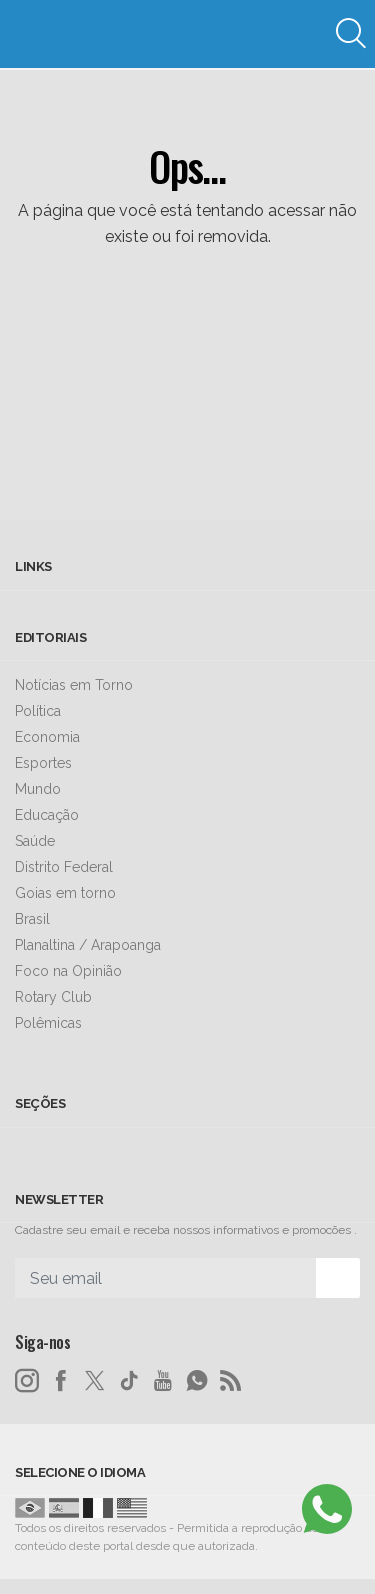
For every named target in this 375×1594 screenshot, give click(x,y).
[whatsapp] (197, 1381)
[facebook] (61, 1381)
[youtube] (163, 1381)
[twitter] (95, 1381)
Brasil (32, 919)
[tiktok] (129, 1381)
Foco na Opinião (68, 971)
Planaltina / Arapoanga (88, 945)
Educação (47, 815)
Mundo (38, 789)
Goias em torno (65, 893)
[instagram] (27, 1381)
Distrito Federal (64, 867)
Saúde (35, 841)
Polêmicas (48, 1023)
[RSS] (231, 1381)
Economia (47, 737)
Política (38, 711)
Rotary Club (53, 997)
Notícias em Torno (74, 685)
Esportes (43, 763)
